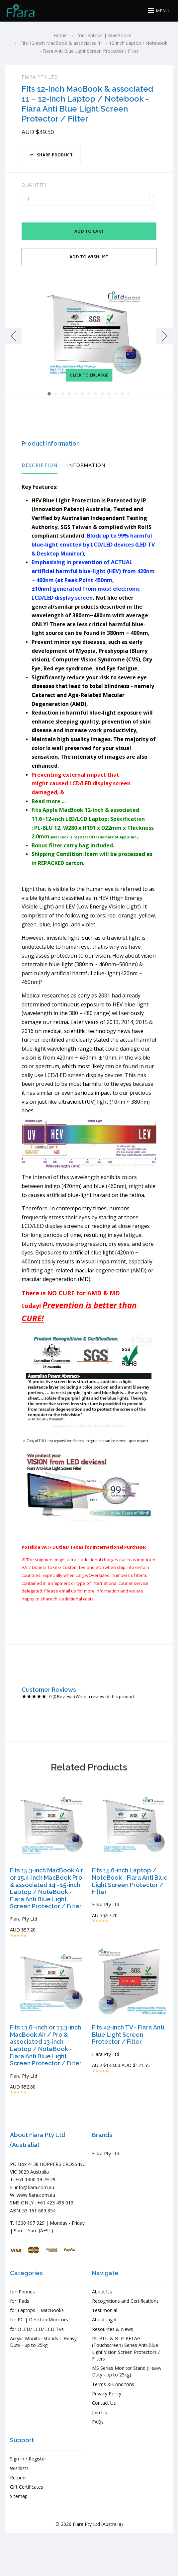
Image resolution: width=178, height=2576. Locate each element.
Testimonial (104, 2310)
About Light (104, 2319)
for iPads (19, 2301)
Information (86, 465)
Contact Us (104, 2403)
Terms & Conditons (113, 2384)
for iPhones (22, 2291)
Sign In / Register (28, 2458)
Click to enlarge (89, 375)
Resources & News (112, 2329)
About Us (102, 2291)
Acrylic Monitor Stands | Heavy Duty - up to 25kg (43, 2341)
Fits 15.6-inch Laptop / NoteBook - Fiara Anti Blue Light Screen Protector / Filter (130, 1881)
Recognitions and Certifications (125, 2301)
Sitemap (19, 2496)
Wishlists (19, 2468)
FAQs (98, 2422)
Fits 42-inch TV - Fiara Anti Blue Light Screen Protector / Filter (128, 2034)
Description (39, 465)
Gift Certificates (26, 2487)
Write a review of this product (105, 1696)
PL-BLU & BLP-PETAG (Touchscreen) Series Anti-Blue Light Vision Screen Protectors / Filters (126, 2348)
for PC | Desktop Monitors (39, 2319)
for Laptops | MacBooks (37, 2310)
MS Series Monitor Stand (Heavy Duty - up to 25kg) (126, 2371)
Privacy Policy (106, 2393)
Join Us (99, 2412)
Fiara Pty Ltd (40, 77)
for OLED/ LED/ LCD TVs (37, 2329)
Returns (18, 2477)
